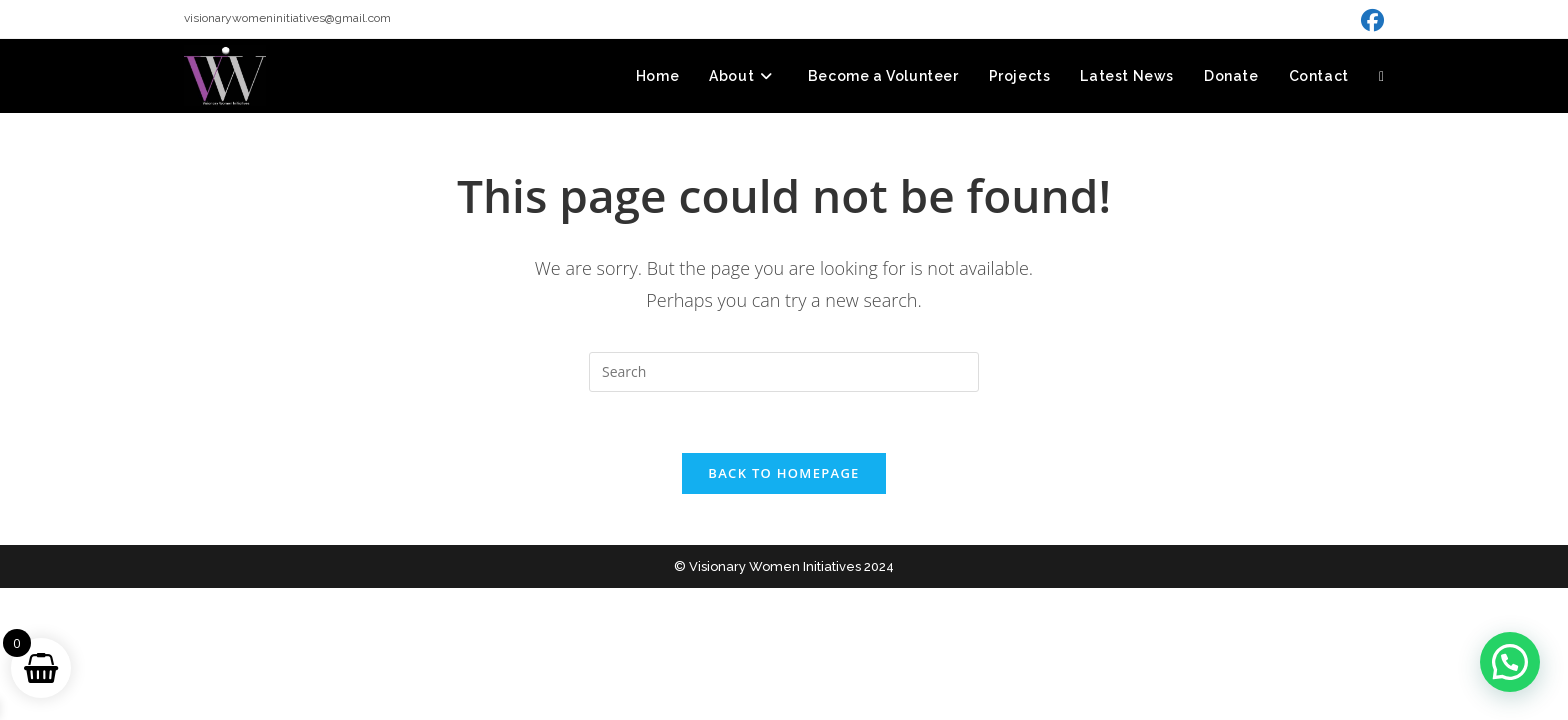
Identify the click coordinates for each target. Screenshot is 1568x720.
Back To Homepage (783, 473)
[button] (1510, 662)
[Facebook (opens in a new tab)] (1369, 20)
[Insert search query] (784, 372)
